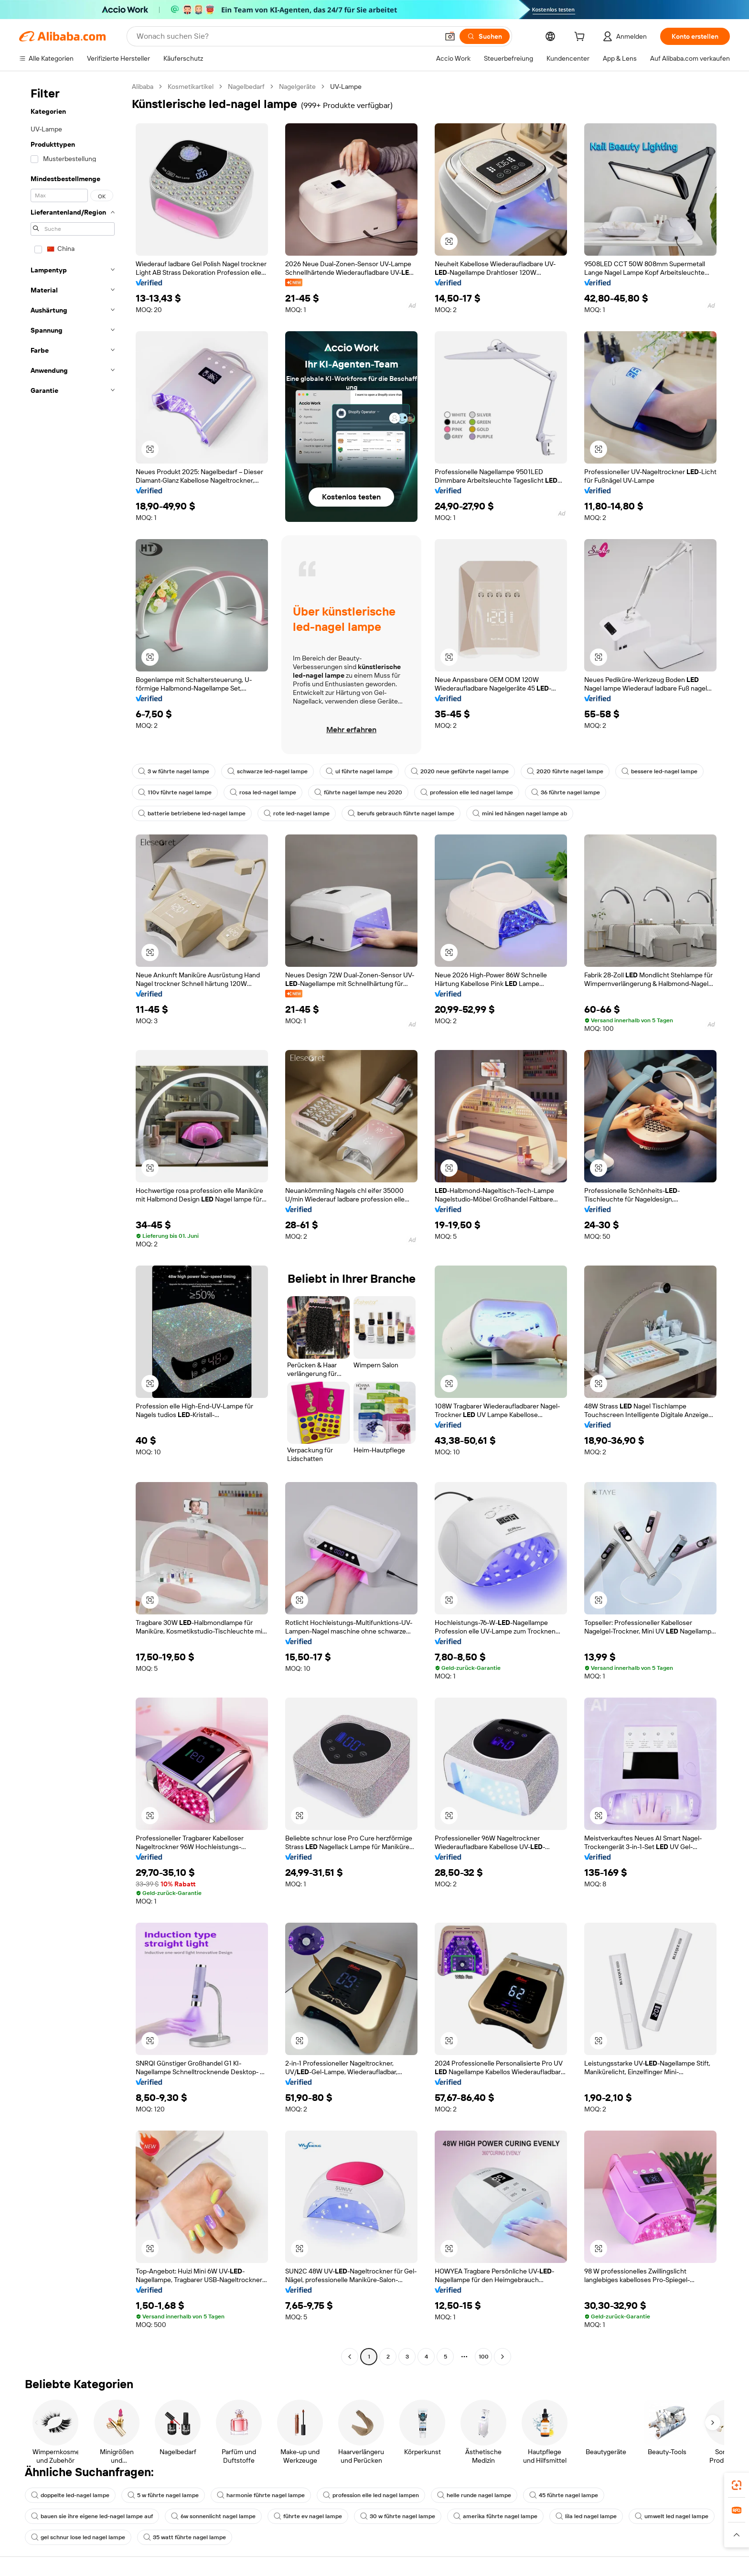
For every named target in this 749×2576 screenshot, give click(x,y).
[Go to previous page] (349, 2356)
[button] (450, 36)
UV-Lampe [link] (346, 86)
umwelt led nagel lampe (671, 2516)
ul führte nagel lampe (359, 771)
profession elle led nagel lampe (466, 792)
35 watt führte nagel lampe (184, 2537)
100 (484, 2356)
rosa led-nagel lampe (263, 792)
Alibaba (142, 86)
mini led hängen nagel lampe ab (519, 813)
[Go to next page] (502, 2356)
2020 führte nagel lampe (565, 771)
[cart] (581, 38)
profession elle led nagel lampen (371, 2495)
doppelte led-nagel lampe (70, 2495)
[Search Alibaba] (287, 36)
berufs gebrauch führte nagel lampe (401, 813)
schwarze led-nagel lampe (267, 771)
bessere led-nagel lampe (659, 771)
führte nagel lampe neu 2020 (358, 792)
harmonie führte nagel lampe (261, 2495)
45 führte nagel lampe (563, 2495)
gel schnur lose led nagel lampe (78, 2537)
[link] (736, 2485)
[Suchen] (485, 36)
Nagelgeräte (297, 86)
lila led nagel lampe (586, 2516)
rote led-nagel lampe (297, 813)
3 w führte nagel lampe (173, 771)
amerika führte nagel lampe (495, 2516)
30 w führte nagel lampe (397, 2516)
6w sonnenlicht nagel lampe (213, 2516)
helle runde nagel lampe (474, 2495)
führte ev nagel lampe (308, 2516)
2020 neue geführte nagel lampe (460, 771)
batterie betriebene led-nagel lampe (192, 813)
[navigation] (72, 1222)
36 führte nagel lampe (565, 792)
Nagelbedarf (246, 86)
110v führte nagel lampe (175, 792)
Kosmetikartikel (191, 86)
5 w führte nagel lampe (163, 2495)
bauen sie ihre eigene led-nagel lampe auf (92, 2516)
